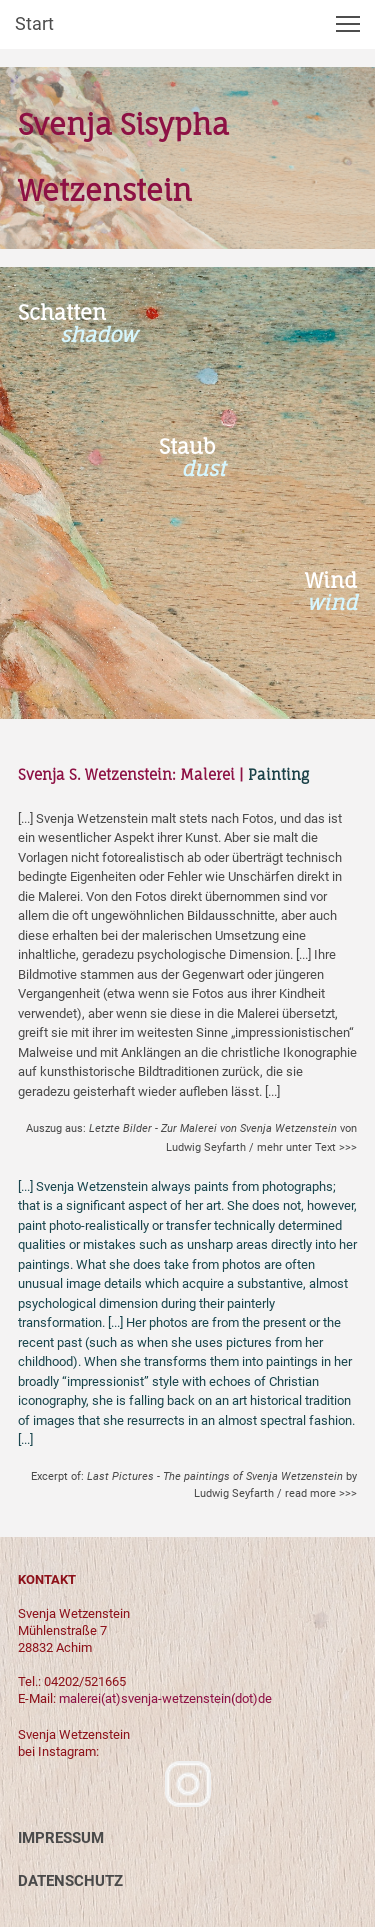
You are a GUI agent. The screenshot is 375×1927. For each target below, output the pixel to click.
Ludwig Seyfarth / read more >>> (275, 1493)
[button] (348, 24)
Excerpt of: (194, 1476)
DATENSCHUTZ (70, 1881)
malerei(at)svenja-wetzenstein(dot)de (165, 1698)
